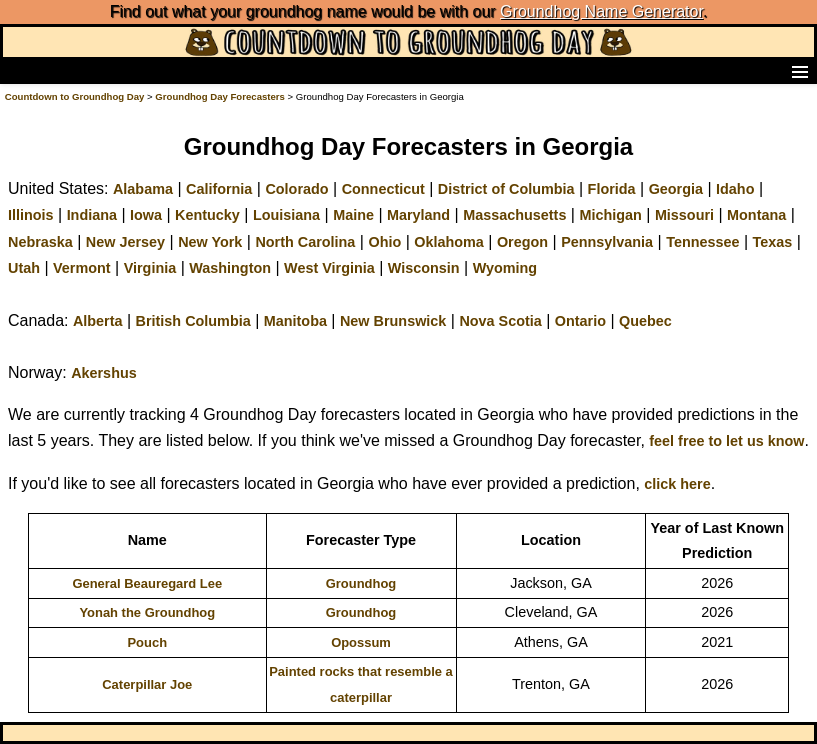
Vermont (82, 268)
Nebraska (40, 242)
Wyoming (505, 268)
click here (677, 484)
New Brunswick (393, 321)
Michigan (610, 215)
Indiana (92, 215)
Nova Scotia (500, 321)
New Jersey (125, 242)
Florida (612, 189)
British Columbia (193, 321)
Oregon (522, 242)
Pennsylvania (607, 242)
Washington (230, 268)
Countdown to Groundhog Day (75, 96)
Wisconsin (424, 268)
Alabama (143, 189)
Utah (24, 268)
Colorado (296, 189)
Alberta (98, 321)
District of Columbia (506, 189)
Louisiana (286, 215)
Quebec (645, 321)
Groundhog (361, 583)
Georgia (676, 189)
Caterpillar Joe (147, 684)
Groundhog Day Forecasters (221, 96)
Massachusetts (514, 215)
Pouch (147, 642)
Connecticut (383, 189)
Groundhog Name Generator (601, 11)
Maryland (418, 215)
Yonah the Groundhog (147, 612)
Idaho (735, 189)
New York (210, 242)
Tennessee (702, 242)
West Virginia (329, 268)
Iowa (146, 215)
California (219, 189)
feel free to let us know (726, 441)
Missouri (684, 215)
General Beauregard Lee (147, 583)
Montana (756, 215)
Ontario (580, 321)
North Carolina (305, 242)
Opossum (361, 642)
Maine (353, 215)
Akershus (104, 373)
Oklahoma (449, 242)
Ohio (384, 242)
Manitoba (295, 321)
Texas (773, 242)
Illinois (31, 215)
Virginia (150, 268)
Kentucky (207, 215)
